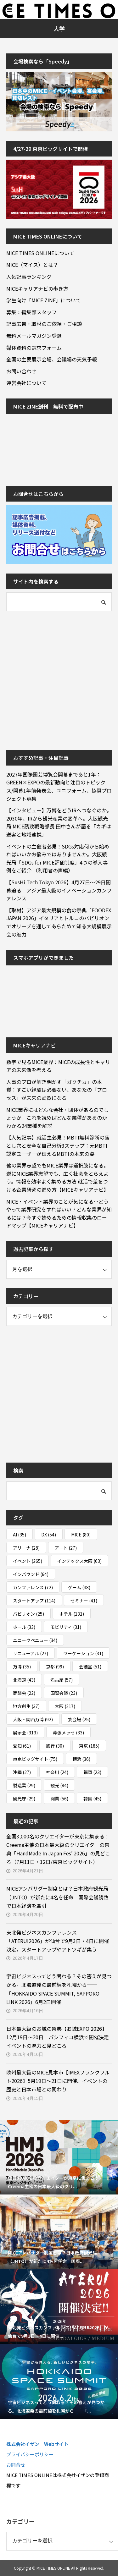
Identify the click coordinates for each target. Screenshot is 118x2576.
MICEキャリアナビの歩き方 (37, 288)
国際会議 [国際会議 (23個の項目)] (63, 1693)
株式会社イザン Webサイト (37, 2444)
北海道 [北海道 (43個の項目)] (24, 1680)
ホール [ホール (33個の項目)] (24, 1627)
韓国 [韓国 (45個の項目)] (92, 1798)
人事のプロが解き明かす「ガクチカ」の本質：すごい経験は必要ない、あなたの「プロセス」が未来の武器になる (56, 1089)
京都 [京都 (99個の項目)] (55, 1666)
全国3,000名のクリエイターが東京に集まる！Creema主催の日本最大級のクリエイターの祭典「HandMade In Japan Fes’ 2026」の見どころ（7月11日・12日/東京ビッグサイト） (58, 1849)
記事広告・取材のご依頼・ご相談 (44, 323)
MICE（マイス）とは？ (32, 264)
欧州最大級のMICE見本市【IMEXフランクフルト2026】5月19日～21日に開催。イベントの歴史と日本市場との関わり (58, 2080)
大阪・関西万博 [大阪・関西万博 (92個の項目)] (33, 1719)
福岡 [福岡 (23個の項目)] (92, 1772)
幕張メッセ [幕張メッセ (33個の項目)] (68, 1732)
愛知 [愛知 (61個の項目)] (22, 1746)
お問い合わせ (21, 371)
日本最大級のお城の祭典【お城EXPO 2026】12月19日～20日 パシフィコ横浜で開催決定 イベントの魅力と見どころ (57, 2037)
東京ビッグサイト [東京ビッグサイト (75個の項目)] (35, 1759)
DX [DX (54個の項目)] (48, 1534)
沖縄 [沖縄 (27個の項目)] (22, 1772)
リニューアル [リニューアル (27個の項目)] (30, 1653)
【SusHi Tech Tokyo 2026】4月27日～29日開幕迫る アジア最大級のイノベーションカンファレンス (59, 890)
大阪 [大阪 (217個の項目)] (65, 1706)
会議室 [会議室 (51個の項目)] (90, 1666)
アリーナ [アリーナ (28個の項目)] (26, 1548)
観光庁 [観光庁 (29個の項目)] (24, 1798)
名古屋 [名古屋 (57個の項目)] (61, 1680)
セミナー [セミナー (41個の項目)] (83, 1600)
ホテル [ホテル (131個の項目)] (71, 1614)
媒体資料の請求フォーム (34, 347)
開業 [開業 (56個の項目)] (59, 1798)
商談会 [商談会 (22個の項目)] (24, 1693)
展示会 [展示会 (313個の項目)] (25, 1732)
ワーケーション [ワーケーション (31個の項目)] (83, 1653)
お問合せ (15, 2464)
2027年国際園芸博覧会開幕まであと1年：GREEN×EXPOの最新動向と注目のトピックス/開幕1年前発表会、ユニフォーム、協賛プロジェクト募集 (59, 786)
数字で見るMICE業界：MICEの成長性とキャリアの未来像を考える (58, 1066)
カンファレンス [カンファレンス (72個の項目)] (33, 1587)
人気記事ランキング (29, 276)
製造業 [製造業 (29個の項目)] (24, 1785)
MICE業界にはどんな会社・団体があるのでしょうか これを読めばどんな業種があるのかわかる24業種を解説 (57, 1117)
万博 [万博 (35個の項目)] (22, 1666)
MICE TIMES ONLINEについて (40, 253)
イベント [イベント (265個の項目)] (27, 1561)
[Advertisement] (59, 680)
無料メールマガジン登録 (34, 335)
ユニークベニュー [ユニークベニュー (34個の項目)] (35, 1640)
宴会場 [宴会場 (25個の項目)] (79, 1719)
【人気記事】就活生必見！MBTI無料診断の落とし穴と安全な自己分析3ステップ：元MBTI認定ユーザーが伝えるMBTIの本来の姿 (58, 1145)
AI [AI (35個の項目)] (19, 1534)
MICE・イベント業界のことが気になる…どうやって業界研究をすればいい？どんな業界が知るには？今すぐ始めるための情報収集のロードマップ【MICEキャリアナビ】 (59, 1213)
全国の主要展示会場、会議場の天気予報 (51, 359)
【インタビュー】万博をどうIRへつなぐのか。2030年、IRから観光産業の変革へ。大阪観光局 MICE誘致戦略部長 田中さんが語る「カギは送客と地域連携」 (59, 822)
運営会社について (26, 383)
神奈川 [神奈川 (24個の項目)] (57, 1772)
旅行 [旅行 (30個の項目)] (55, 1746)
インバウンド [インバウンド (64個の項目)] (30, 1574)
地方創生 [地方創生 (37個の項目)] (26, 1706)
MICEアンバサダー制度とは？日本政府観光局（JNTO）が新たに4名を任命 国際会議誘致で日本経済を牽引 (57, 1897)
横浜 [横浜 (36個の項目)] (81, 1759)
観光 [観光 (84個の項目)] (59, 1785)
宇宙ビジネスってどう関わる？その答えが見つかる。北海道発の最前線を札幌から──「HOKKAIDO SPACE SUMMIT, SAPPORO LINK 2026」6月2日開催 (59, 1989)
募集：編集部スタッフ (31, 312)
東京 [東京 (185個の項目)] (89, 1746)
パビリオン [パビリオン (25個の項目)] (28, 1614)
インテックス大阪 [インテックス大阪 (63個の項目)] (79, 1561)
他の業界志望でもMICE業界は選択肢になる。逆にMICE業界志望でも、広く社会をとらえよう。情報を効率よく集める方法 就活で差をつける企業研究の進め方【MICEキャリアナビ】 (57, 1177)
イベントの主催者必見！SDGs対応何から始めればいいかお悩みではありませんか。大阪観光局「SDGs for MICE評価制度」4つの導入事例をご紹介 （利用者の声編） (57, 858)
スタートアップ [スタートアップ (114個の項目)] (34, 1600)
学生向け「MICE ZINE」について (43, 300)
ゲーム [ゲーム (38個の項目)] (79, 1587)
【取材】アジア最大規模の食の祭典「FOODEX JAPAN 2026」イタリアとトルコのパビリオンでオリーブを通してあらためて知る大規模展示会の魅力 (59, 922)
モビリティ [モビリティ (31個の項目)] (65, 1627)
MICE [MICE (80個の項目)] (81, 1534)
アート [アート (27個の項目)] (66, 1548)
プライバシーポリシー (29, 2454)
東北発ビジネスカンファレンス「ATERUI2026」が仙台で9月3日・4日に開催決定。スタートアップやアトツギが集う (57, 1941)
